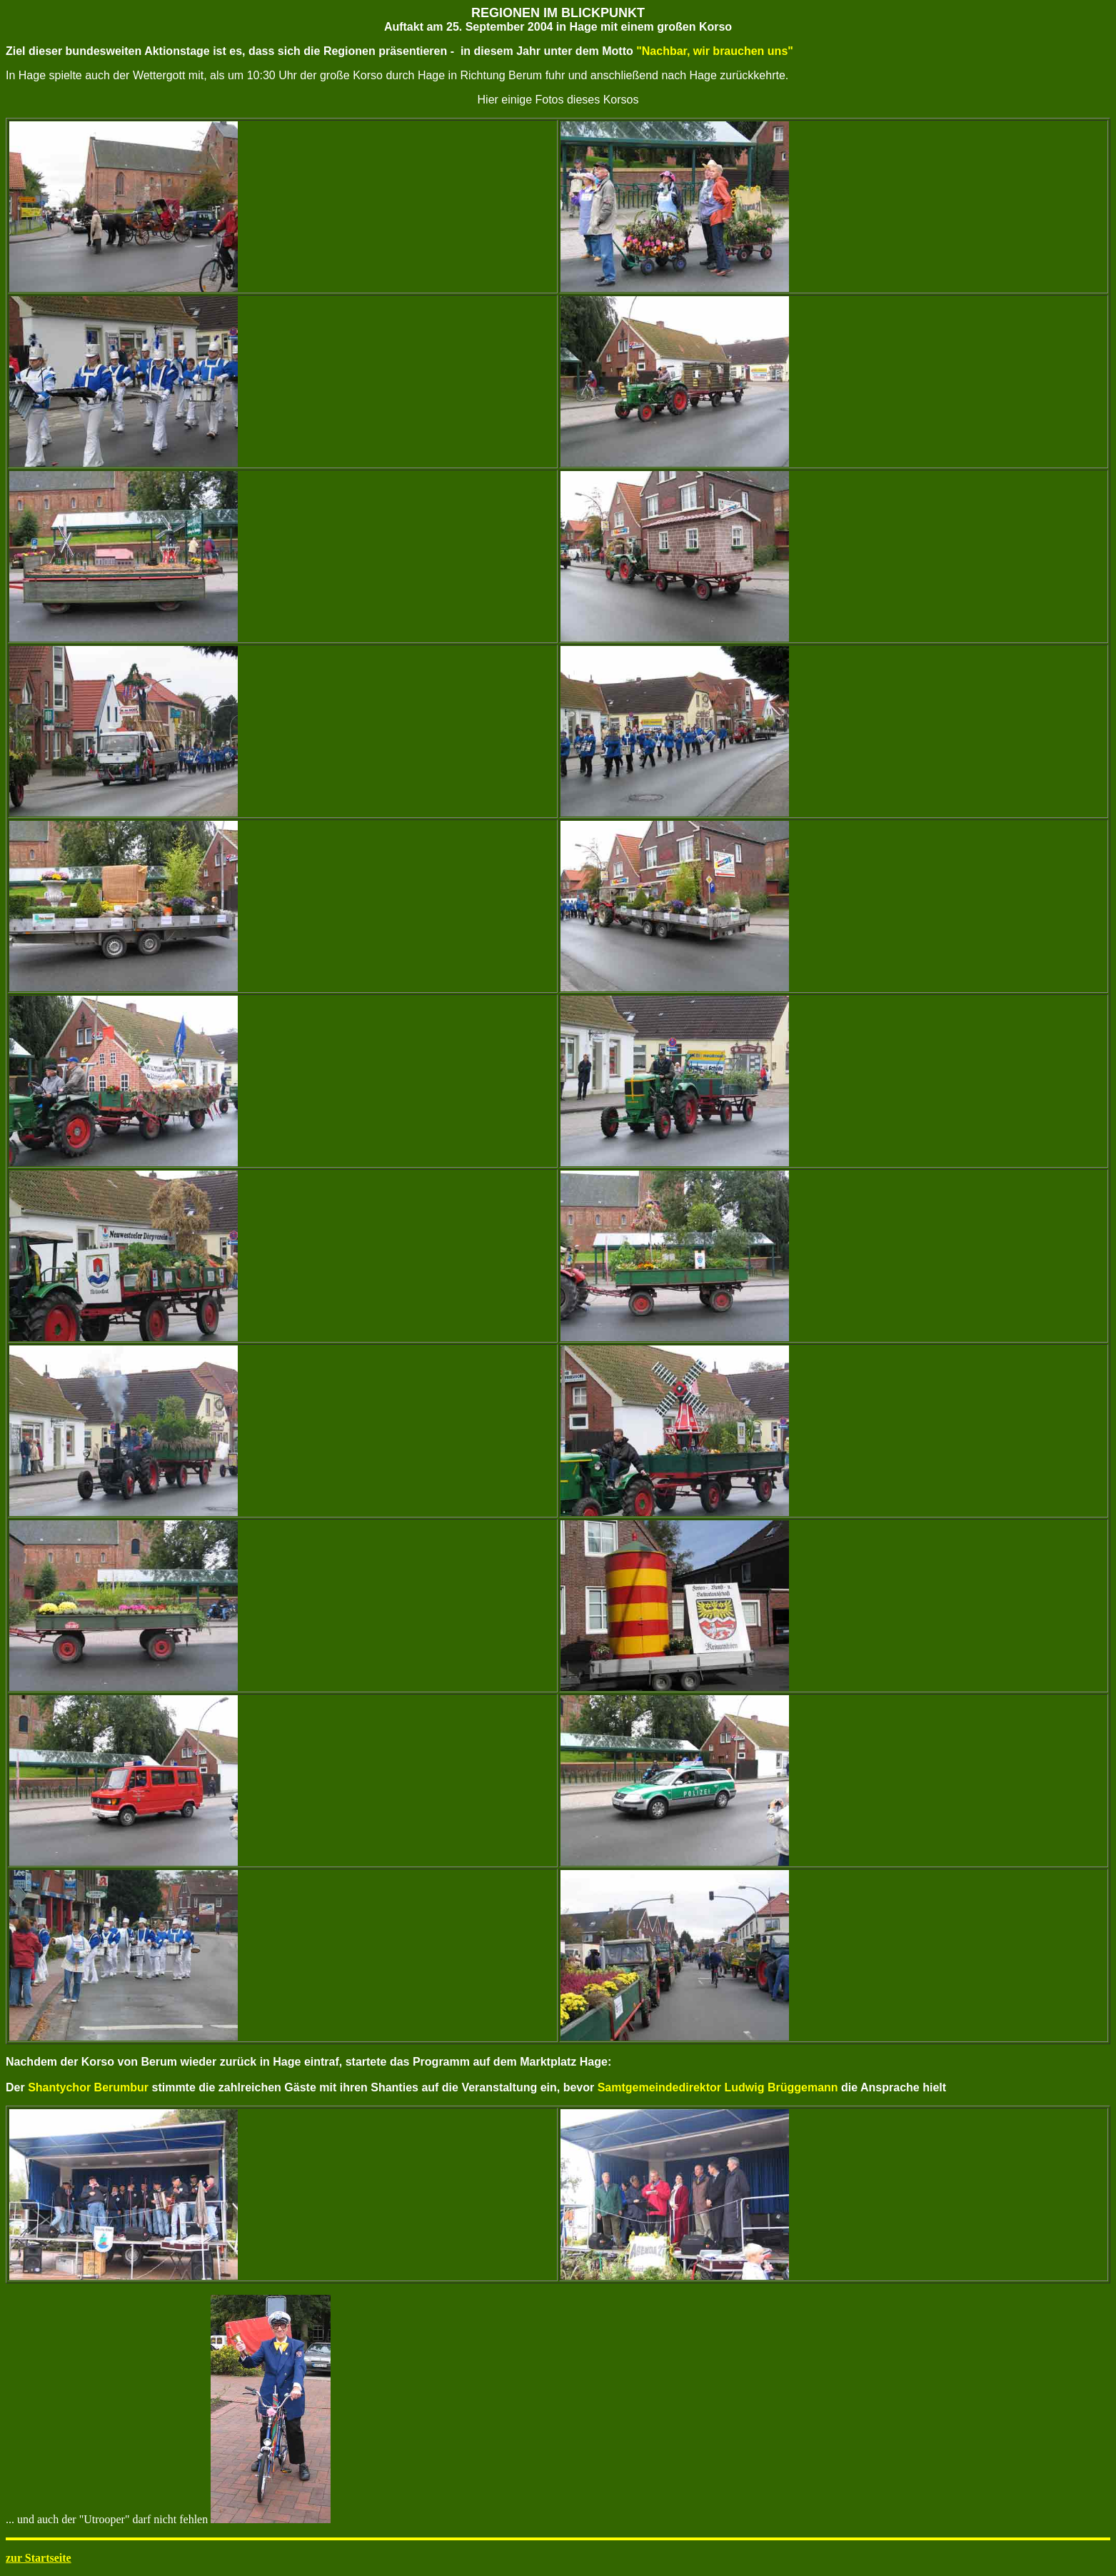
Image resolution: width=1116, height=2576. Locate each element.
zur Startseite (38, 2558)
